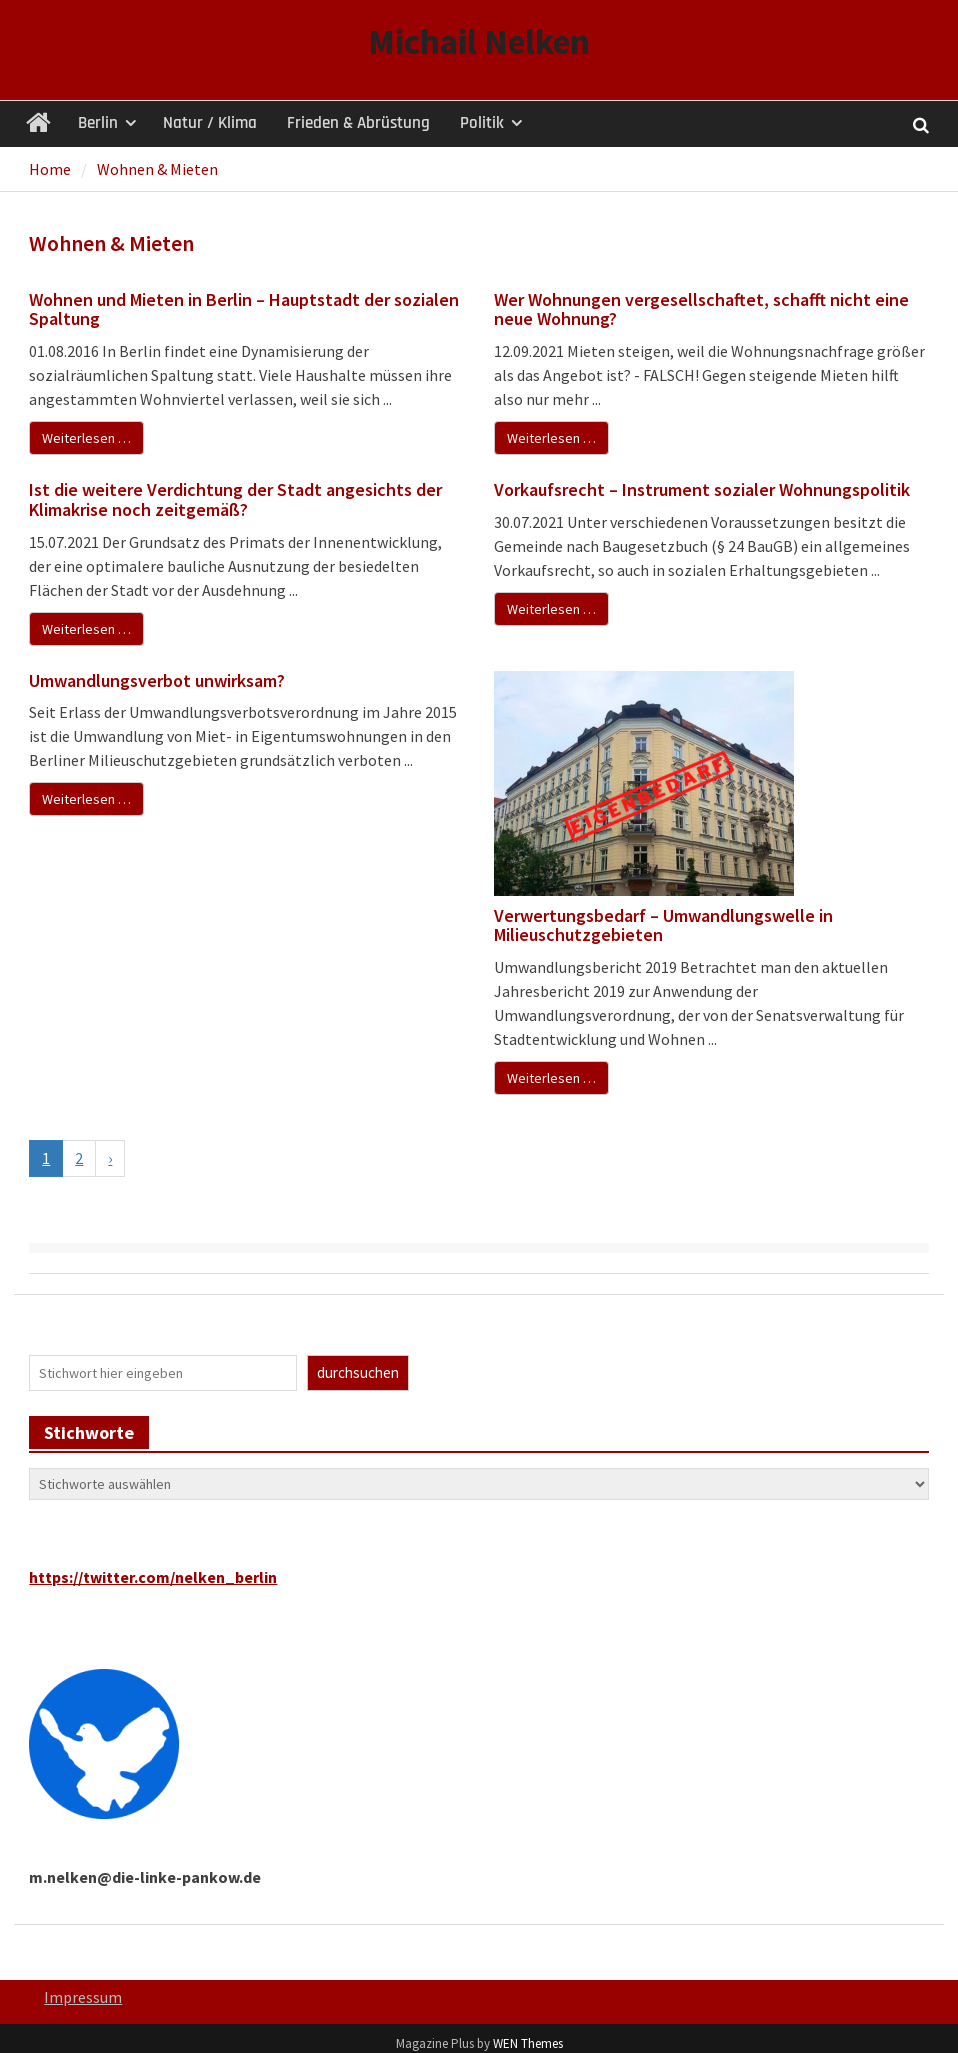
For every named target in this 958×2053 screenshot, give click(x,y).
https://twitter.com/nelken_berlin (153, 1577)
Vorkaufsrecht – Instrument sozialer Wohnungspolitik (702, 489)
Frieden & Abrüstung (358, 123)
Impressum (83, 1997)
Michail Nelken (479, 42)
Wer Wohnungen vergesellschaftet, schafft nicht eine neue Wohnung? (701, 309)
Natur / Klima (210, 123)
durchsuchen (358, 1372)
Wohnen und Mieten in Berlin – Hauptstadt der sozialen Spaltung (244, 309)
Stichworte (89, 1432)
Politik (482, 123)
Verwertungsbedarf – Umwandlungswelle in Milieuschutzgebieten (663, 925)
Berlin (98, 123)
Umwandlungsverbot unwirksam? (159, 680)
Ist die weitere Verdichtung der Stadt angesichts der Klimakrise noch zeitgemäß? (235, 499)
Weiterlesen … (86, 438)
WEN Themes (528, 2043)
